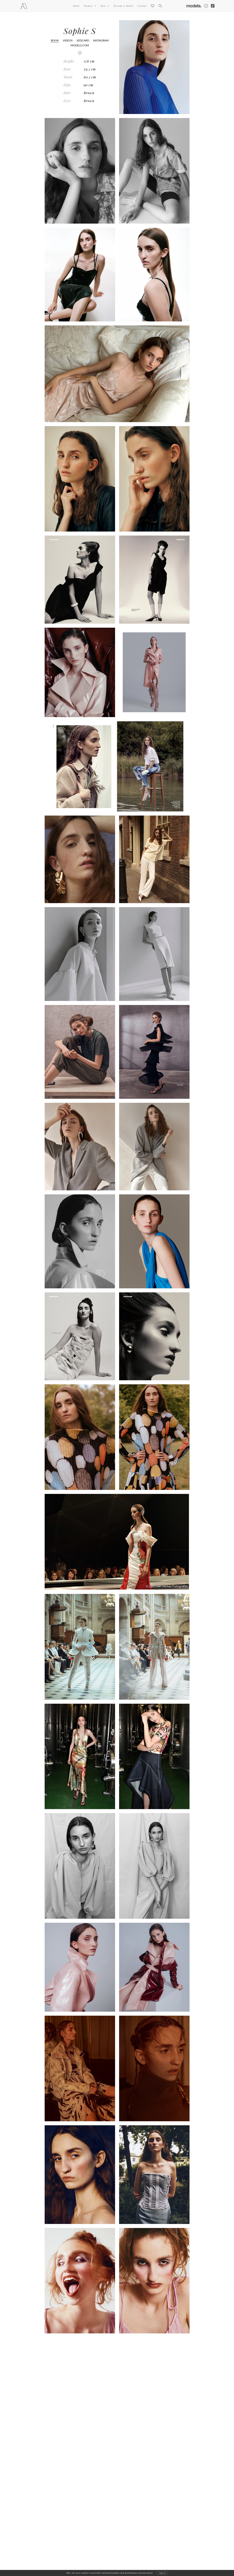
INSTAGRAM (101, 40)
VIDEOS (68, 40)
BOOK (55, 40)
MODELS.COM (80, 45)
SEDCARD (83, 40)
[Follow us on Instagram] (206, 6)
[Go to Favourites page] (152, 6)
